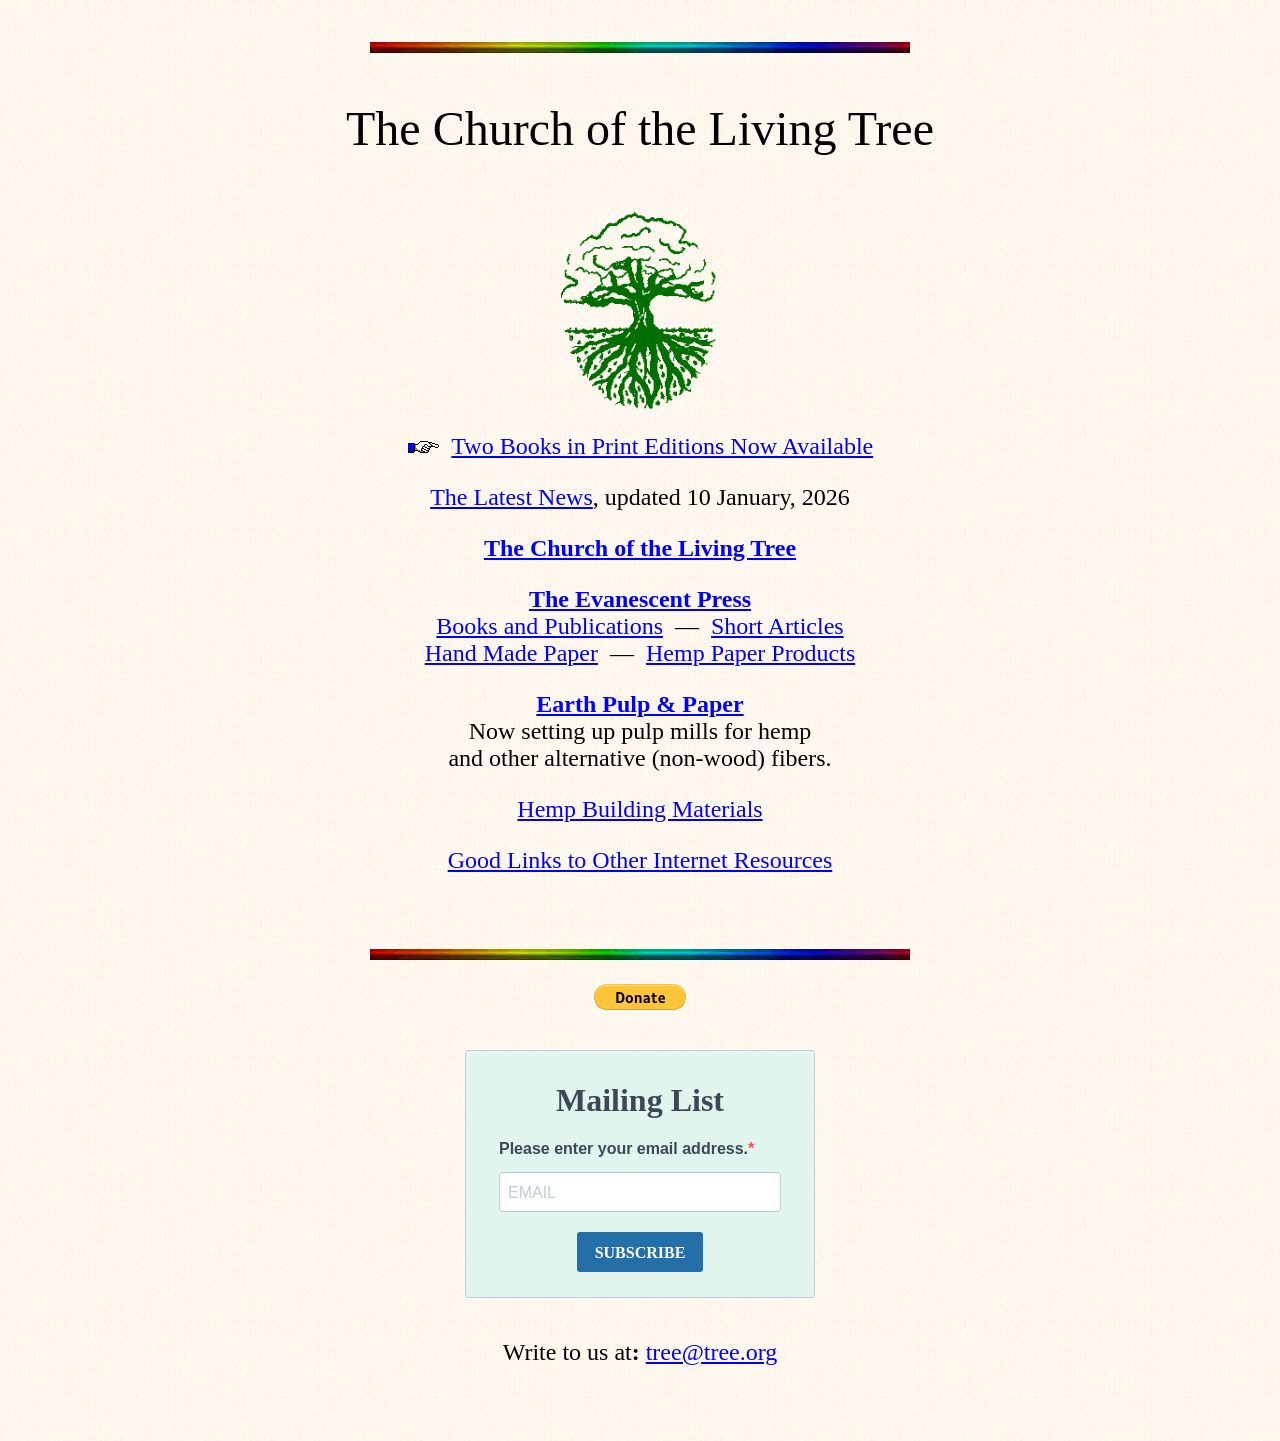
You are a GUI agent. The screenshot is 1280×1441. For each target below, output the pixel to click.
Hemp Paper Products (750, 653)
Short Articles (777, 626)
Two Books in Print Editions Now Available (662, 446)
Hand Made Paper (511, 653)
